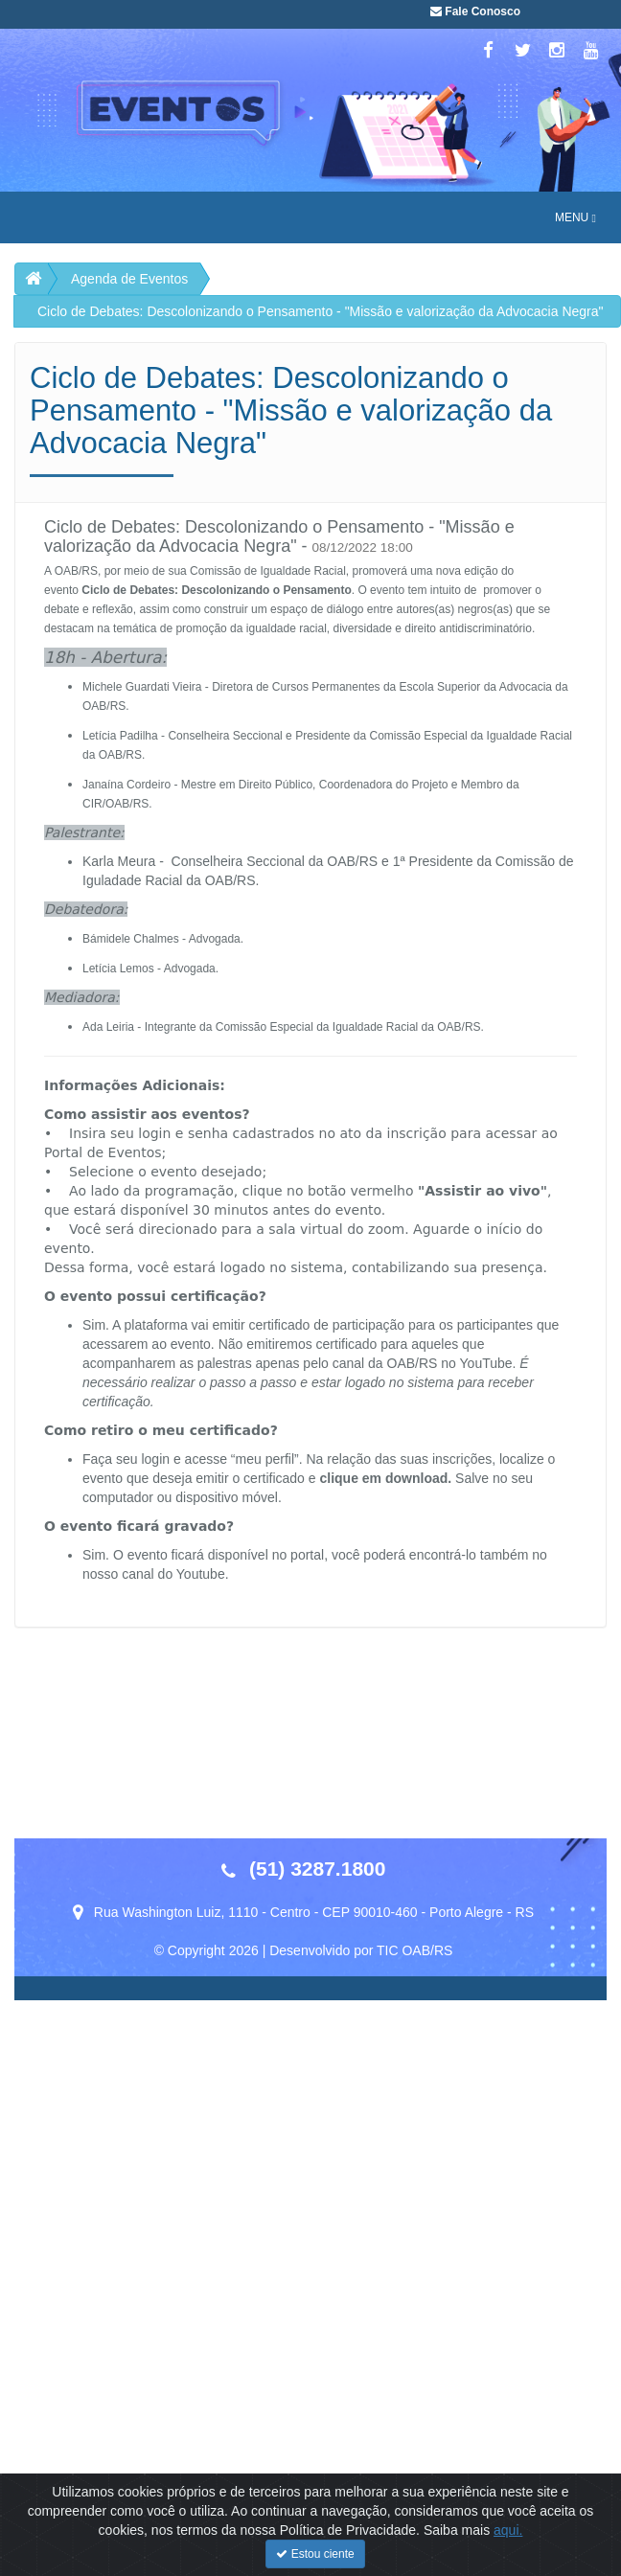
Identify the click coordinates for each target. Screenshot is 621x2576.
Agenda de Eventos (129, 278)
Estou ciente (315, 2554)
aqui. (508, 2530)
